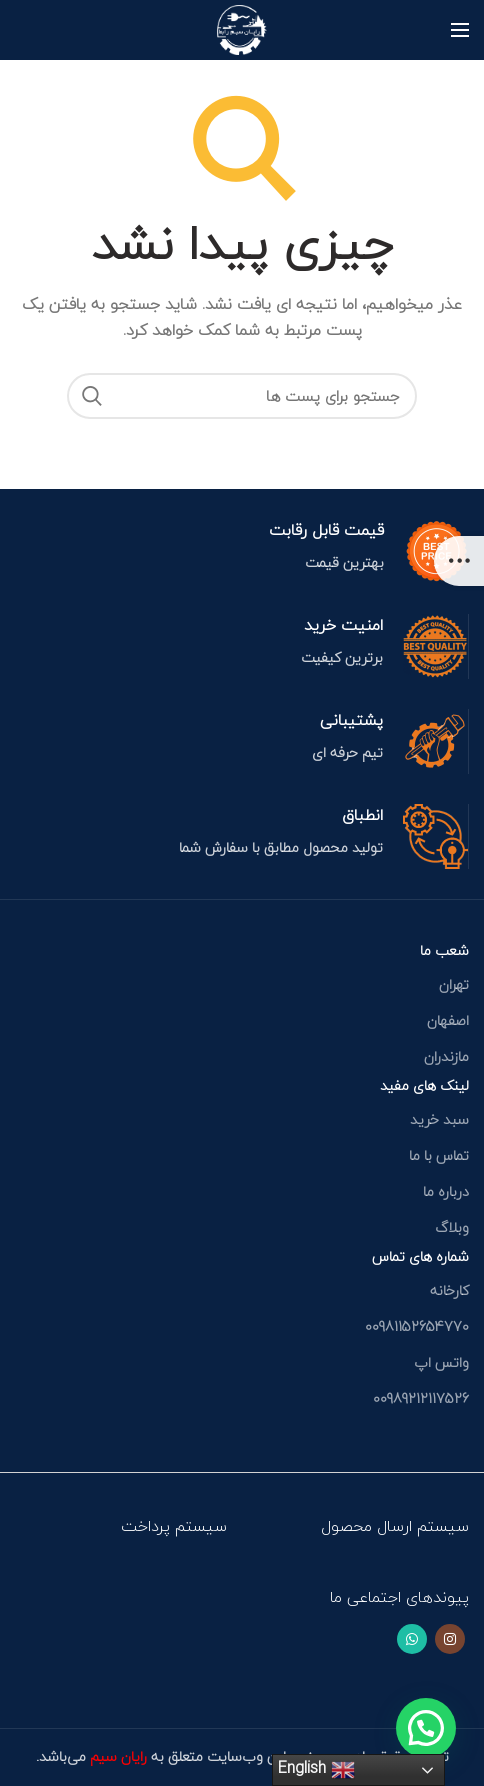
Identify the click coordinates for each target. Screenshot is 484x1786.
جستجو (92, 396)
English (316, 1768)
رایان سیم (116, 1756)
